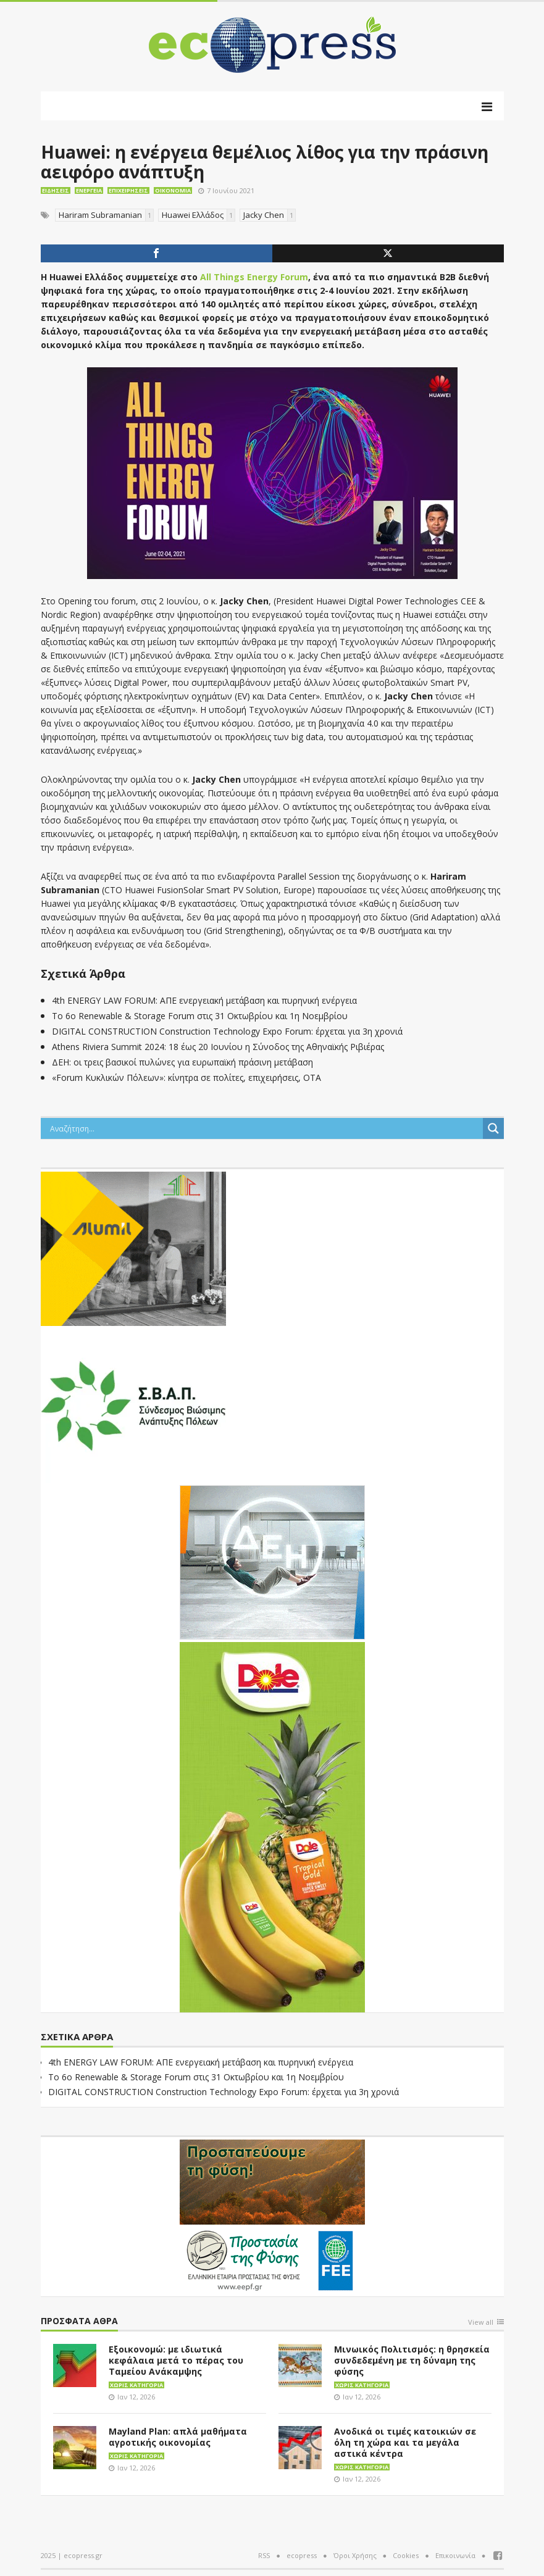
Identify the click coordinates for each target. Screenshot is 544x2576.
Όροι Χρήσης (355, 2555)
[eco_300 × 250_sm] (133, 1247)
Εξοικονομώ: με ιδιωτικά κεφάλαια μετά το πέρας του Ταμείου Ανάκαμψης (176, 2360)
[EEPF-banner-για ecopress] (272, 2215)
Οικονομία (173, 190)
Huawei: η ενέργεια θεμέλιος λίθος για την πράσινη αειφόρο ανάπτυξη (264, 161)
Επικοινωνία (455, 2555)
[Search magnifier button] (493, 1128)
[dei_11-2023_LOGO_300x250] (272, 1561)
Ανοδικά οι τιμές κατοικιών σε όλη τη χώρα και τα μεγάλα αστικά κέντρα (405, 2442)
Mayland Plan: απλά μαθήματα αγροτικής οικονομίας (178, 2436)
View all (480, 2323)
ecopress (302, 2555)
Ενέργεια (89, 190)
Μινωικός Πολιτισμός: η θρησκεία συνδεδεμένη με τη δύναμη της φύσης (412, 2360)
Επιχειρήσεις (128, 190)
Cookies (406, 2555)
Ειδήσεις (55, 190)
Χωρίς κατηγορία (136, 2385)
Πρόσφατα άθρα (79, 2321)
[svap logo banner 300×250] (133, 1404)
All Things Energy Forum (254, 277)
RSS (264, 2555)
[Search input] (265, 1128)
